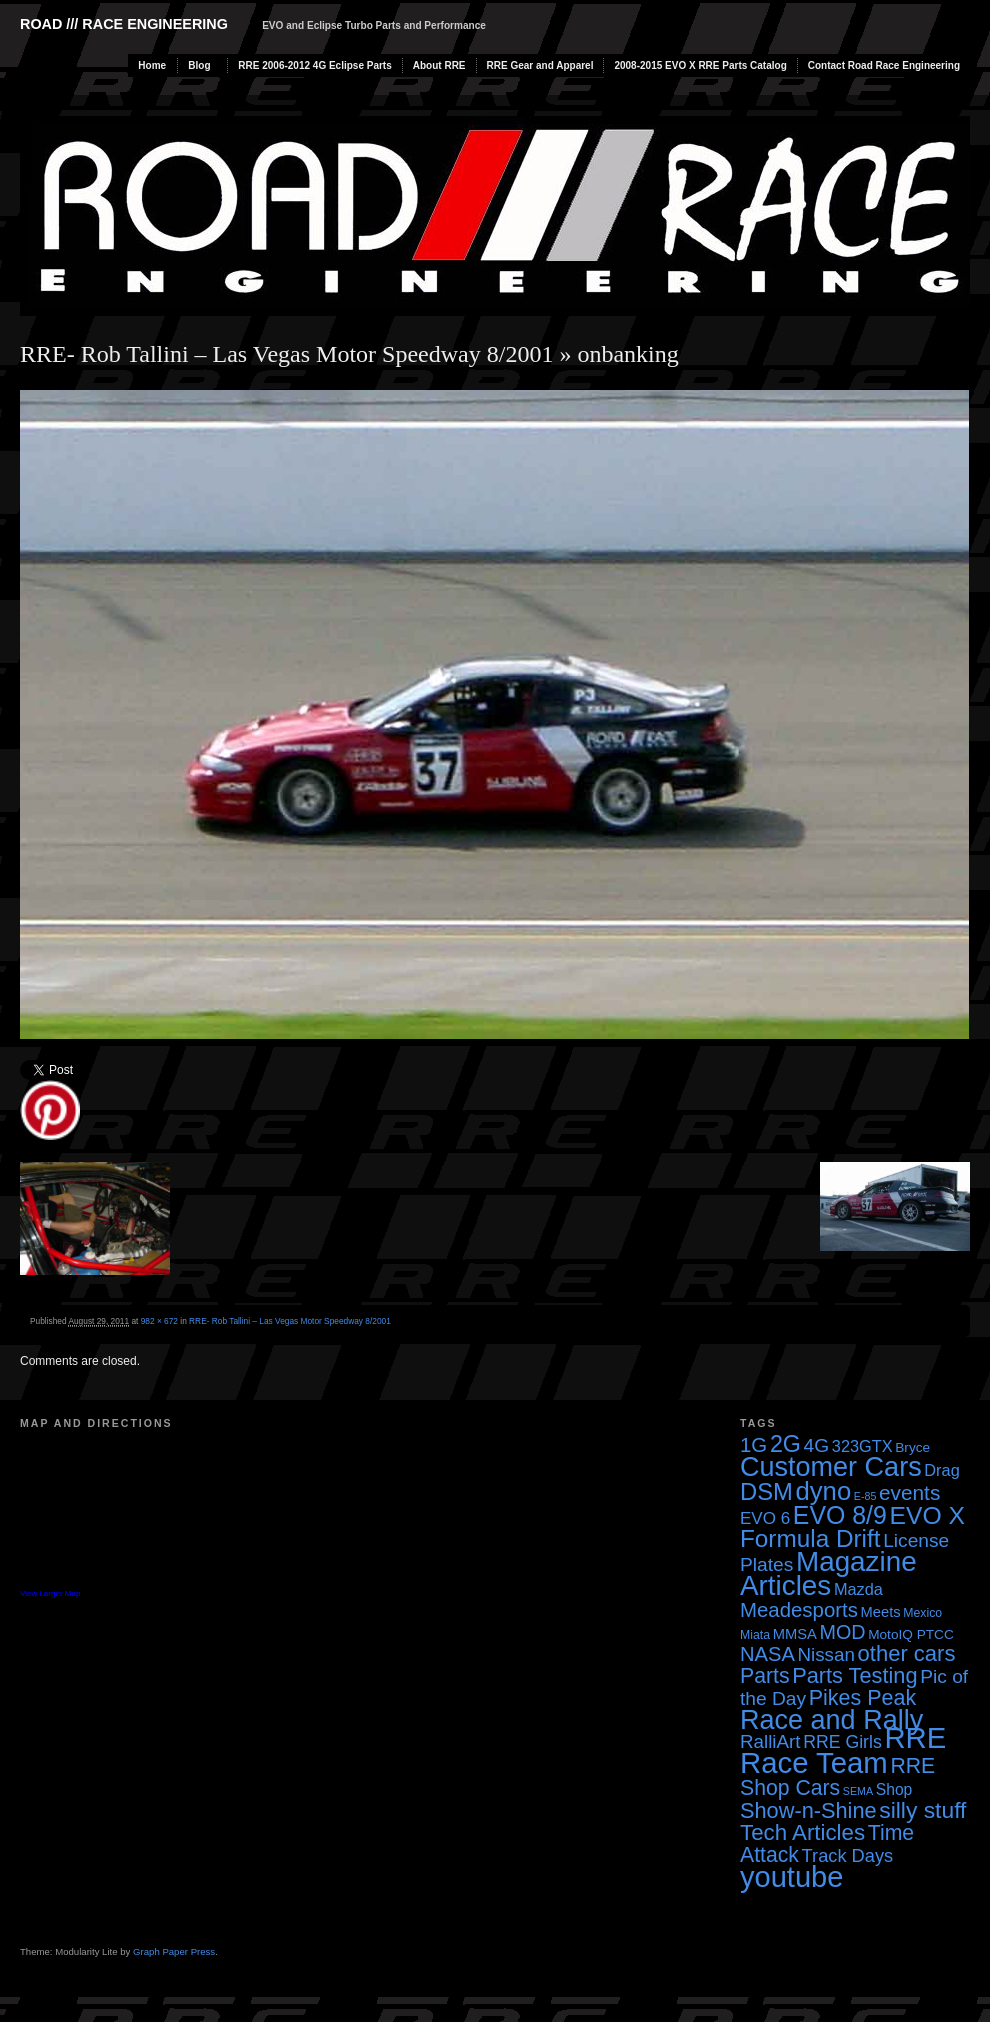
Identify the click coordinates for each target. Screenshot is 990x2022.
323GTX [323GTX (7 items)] (862, 1446)
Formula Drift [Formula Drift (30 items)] (810, 1538)
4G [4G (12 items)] (817, 1445)
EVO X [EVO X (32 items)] (927, 1515)
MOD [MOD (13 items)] (843, 1632)
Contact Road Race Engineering (884, 65)
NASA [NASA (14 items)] (767, 1654)
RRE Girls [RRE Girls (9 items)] (842, 1742)
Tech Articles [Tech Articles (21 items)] (802, 1832)
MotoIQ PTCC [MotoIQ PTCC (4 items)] (911, 1634)
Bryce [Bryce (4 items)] (912, 1447)
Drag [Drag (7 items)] (941, 1470)
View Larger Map (50, 1593)
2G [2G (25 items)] (785, 1444)
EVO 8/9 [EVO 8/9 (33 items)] (840, 1515)
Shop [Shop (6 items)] (894, 1789)
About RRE (439, 65)
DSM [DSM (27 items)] (766, 1491)
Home (152, 65)
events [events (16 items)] (909, 1492)
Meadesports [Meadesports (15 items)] (799, 1610)
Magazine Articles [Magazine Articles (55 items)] (828, 1573)
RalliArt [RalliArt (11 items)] (770, 1741)
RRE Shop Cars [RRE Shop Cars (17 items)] (837, 1776)
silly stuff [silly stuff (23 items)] (922, 1810)
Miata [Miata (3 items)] (755, 1635)
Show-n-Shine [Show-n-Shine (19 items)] (808, 1810)
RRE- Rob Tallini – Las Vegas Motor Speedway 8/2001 (286, 354)
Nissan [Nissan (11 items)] (825, 1654)
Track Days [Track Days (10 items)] (848, 1855)
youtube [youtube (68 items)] (791, 1877)
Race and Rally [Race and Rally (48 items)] (831, 1720)
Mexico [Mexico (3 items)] (922, 1613)
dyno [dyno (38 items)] (823, 1491)
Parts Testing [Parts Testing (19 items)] (854, 1675)
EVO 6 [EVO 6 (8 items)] (765, 1518)
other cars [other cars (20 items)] (907, 1653)
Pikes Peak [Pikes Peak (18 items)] (862, 1698)
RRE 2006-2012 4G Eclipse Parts (314, 65)
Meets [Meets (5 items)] (881, 1612)
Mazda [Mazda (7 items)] (858, 1589)
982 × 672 (159, 1321)
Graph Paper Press (174, 1951)
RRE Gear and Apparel (540, 65)
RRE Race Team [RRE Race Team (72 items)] (843, 1750)
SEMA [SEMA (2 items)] (858, 1791)
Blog (199, 65)
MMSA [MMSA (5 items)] (795, 1634)
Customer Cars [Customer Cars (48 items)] (831, 1467)
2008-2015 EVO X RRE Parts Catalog (700, 65)
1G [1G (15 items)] (753, 1445)
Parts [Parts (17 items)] (765, 1675)
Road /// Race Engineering (124, 24)
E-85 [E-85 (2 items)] (865, 1496)
